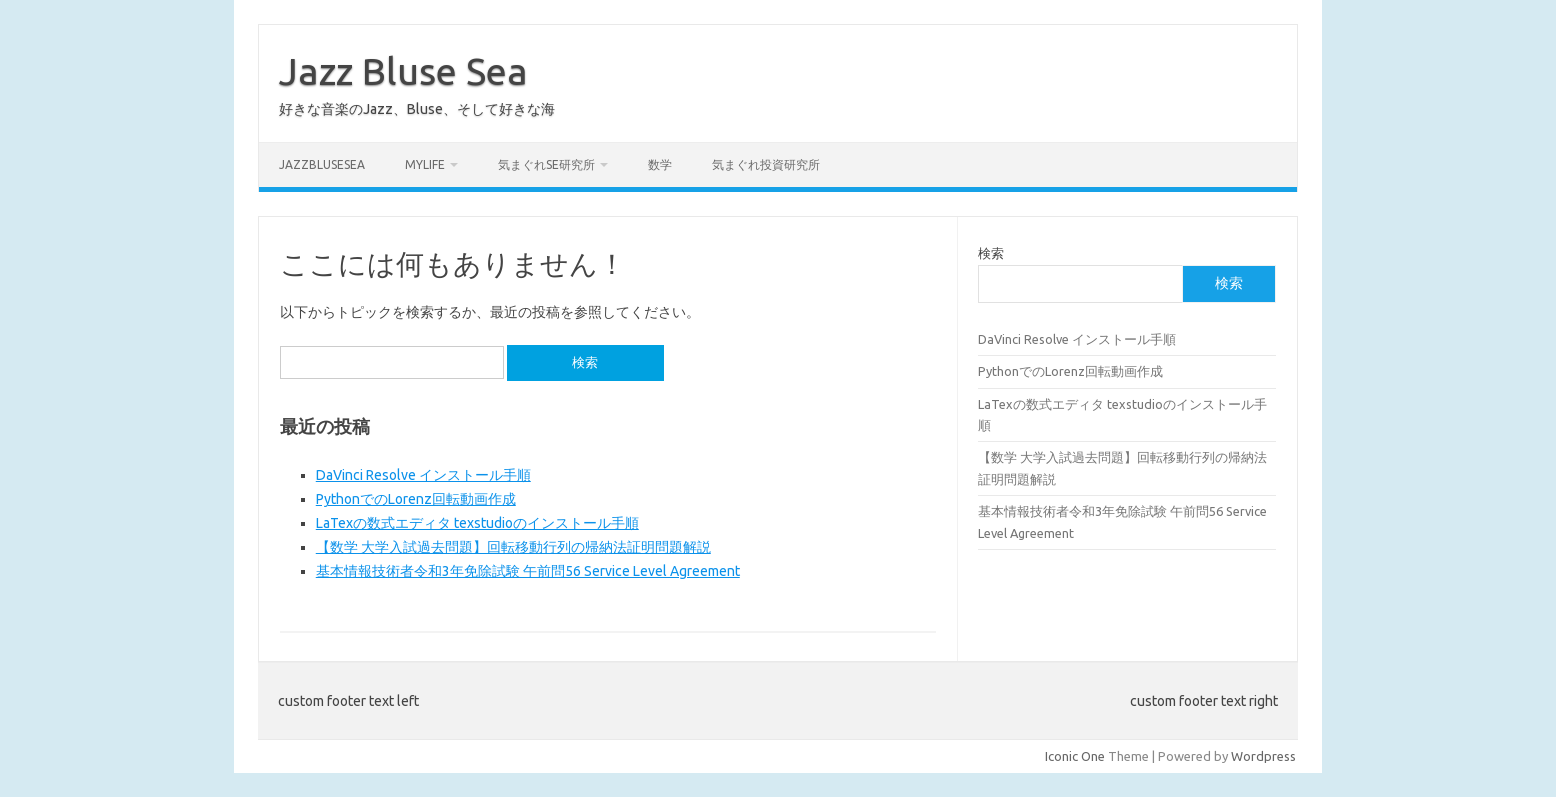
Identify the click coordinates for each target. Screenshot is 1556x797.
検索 (991, 253)
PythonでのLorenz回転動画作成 (416, 499)
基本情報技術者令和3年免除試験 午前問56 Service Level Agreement (528, 571)
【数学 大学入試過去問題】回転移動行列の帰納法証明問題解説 (513, 547)
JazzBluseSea (322, 164)
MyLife (425, 164)
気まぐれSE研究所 (546, 164)
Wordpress (1263, 756)
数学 (660, 164)
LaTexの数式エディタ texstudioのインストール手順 (477, 523)
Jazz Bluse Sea (403, 71)
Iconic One (1075, 756)
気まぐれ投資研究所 (766, 164)
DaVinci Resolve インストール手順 (423, 475)
